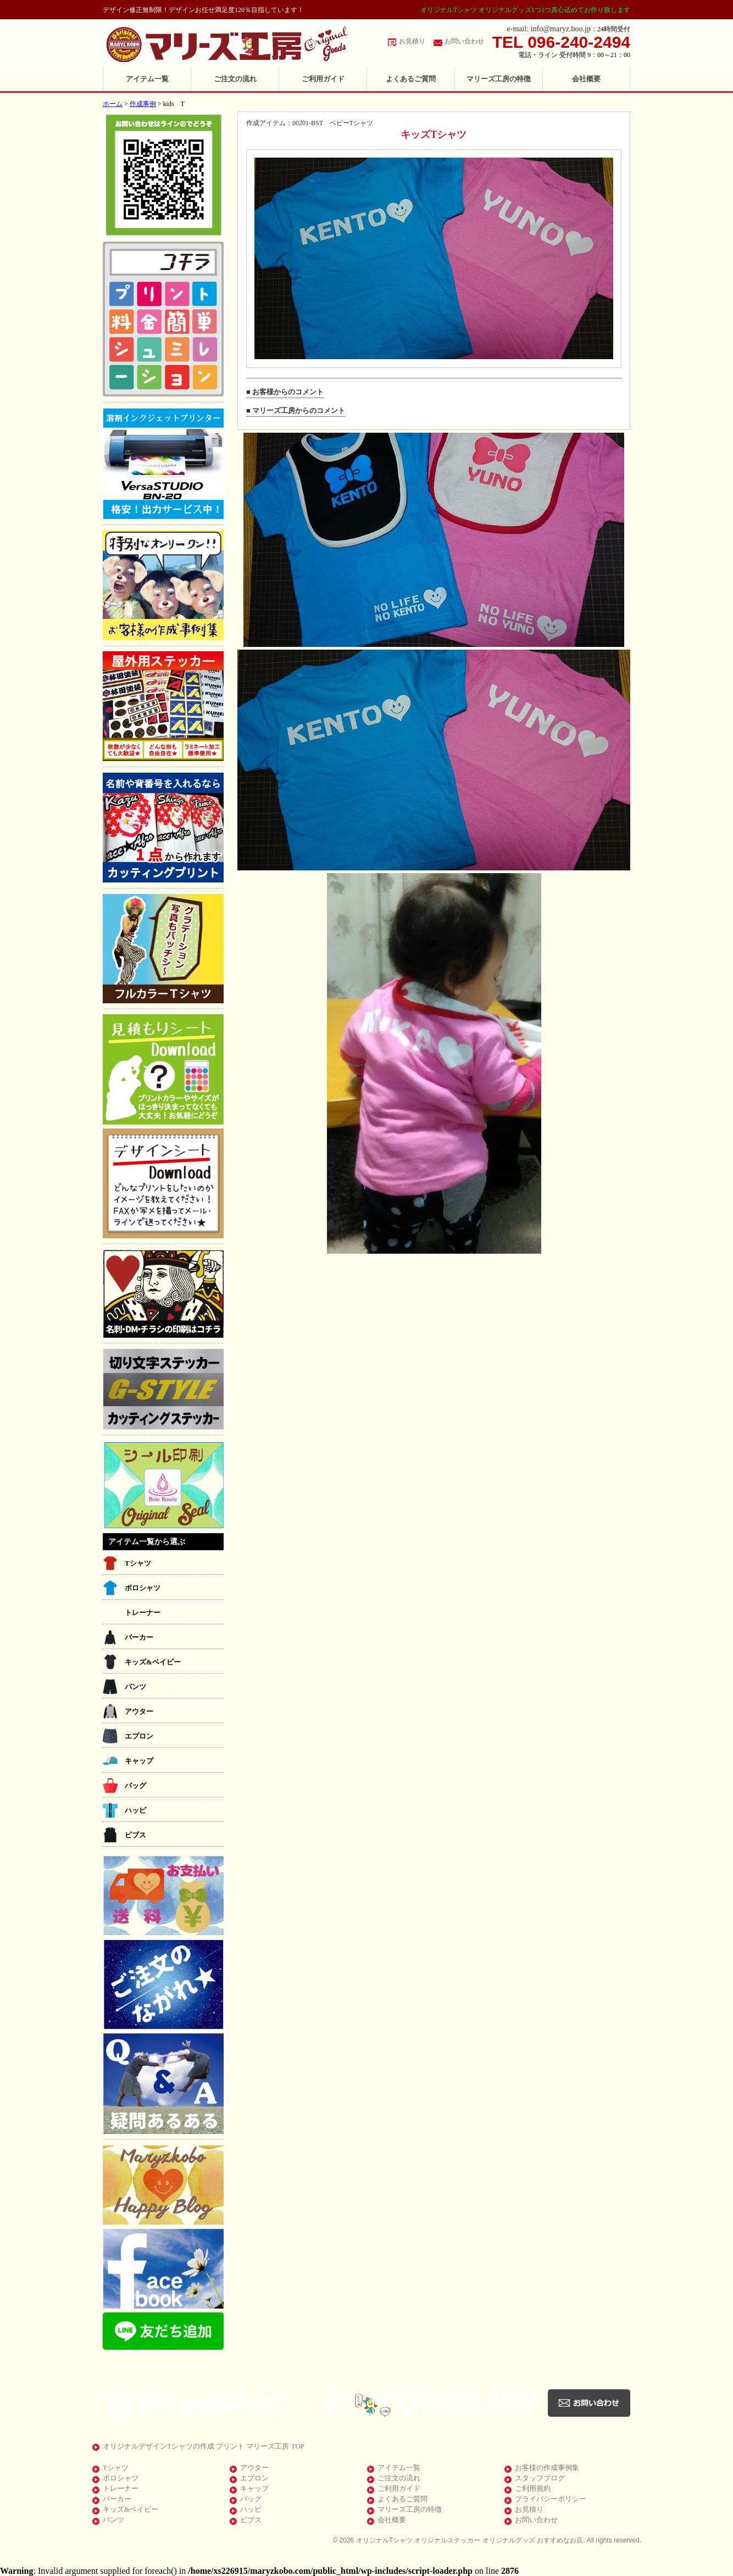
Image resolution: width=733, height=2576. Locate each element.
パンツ (135, 1687)
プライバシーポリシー (550, 2499)
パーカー (139, 1637)
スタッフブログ (540, 2478)
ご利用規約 (533, 2488)
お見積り (412, 41)
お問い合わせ (464, 41)
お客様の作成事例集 (547, 2467)
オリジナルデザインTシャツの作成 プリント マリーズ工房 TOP (203, 2446)
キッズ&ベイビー (153, 1662)
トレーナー (142, 1612)
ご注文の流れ (235, 79)
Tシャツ (138, 1563)
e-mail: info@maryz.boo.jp (549, 29)
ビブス (135, 1835)
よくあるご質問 (411, 79)
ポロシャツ (142, 1588)
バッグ (135, 1785)
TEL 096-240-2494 (561, 42)
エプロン (139, 1736)
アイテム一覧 (147, 79)
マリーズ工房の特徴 (499, 79)
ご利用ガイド (323, 79)
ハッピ (135, 1810)
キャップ (139, 1761)
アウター (139, 1711)
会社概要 (586, 79)
